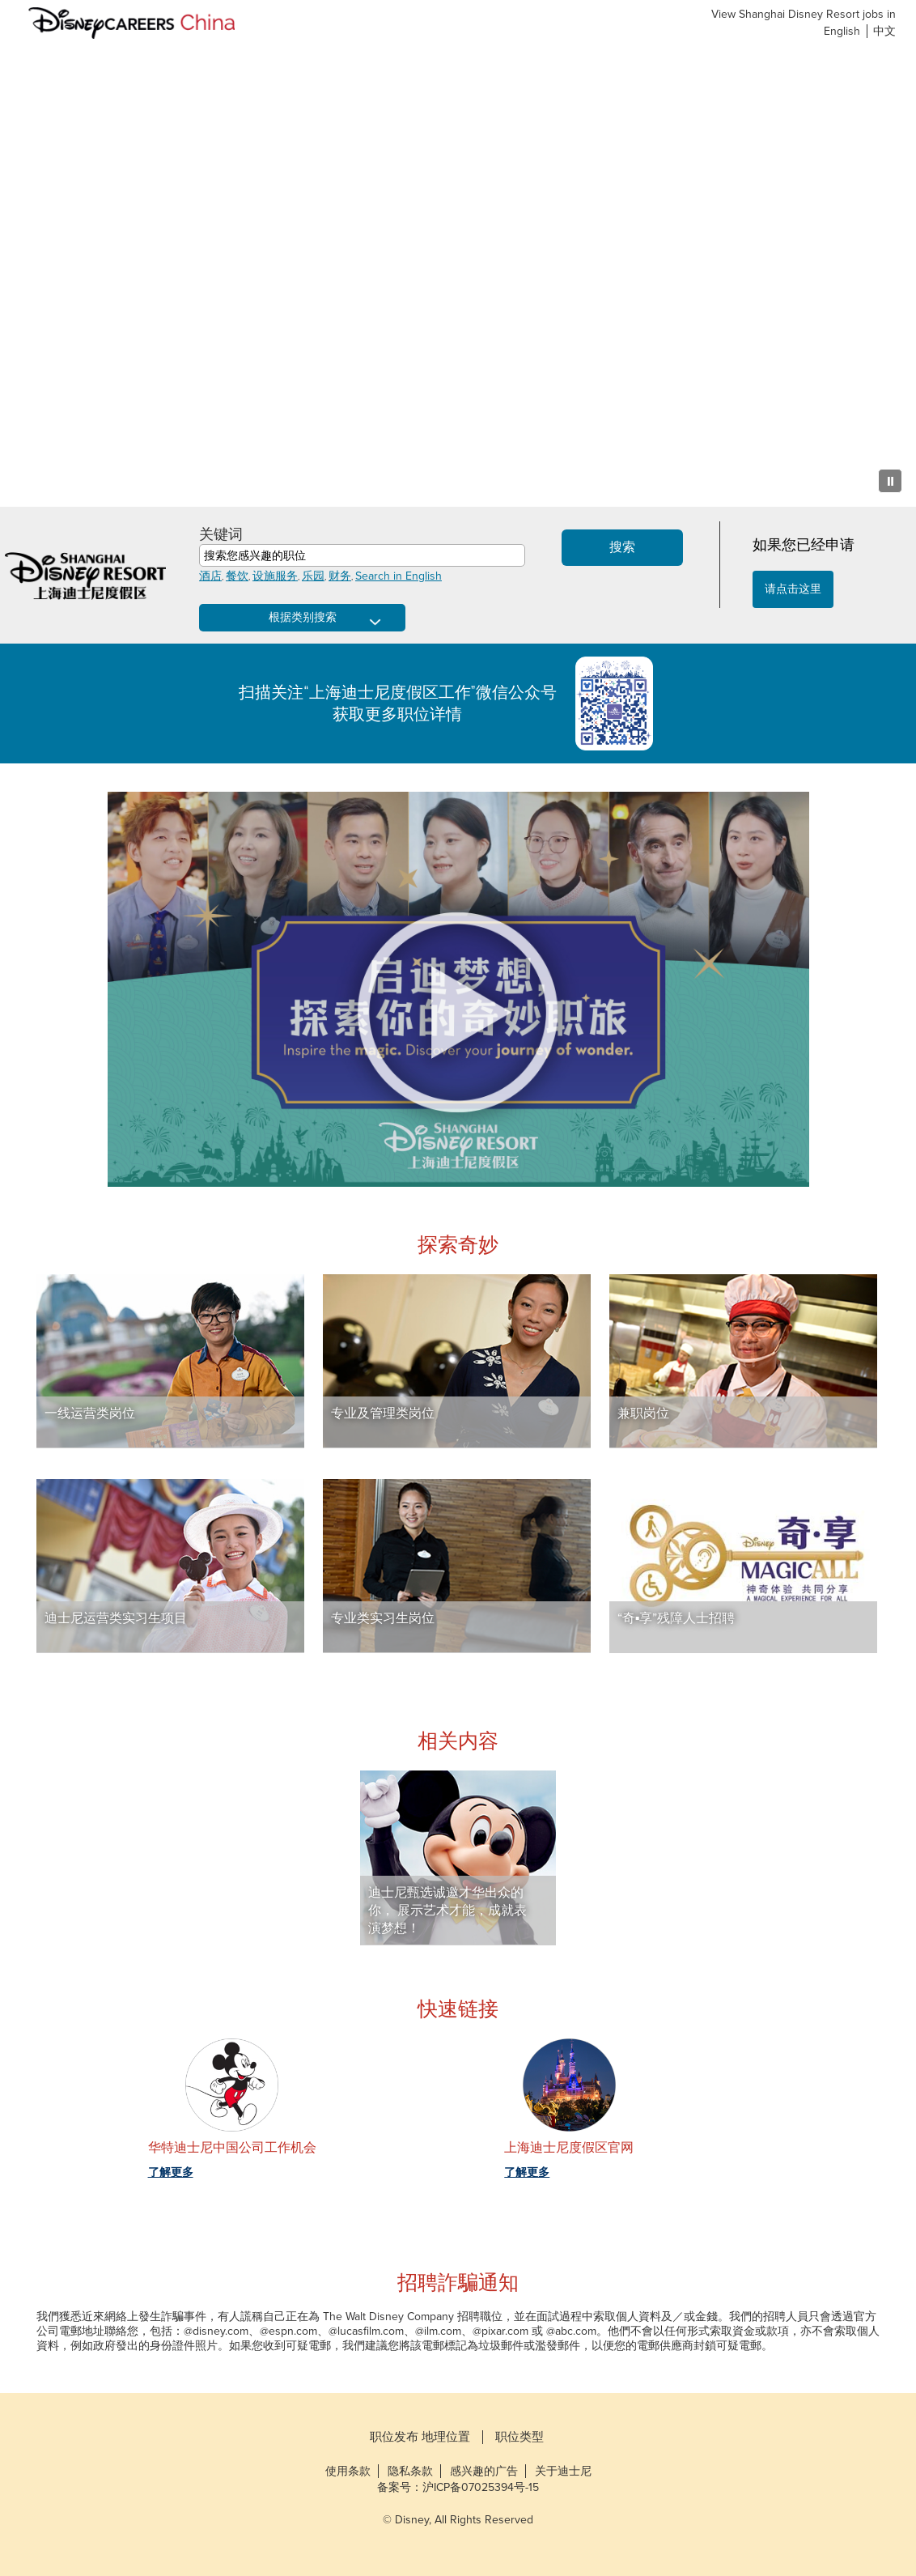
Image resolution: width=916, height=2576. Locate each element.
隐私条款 (410, 2471)
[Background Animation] (458, 275)
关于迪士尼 (563, 2471)
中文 (884, 31)
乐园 (313, 576)
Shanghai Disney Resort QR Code (622, 703)
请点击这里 (793, 589)
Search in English (398, 576)
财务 (340, 576)
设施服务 (275, 576)
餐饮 (237, 576)
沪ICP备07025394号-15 (480, 2487)
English (842, 31)
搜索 (622, 547)
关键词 (221, 534)
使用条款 (348, 2471)
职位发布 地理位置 (420, 2437)
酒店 (210, 576)
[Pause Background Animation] (890, 481)
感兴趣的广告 (484, 2471)
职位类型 (519, 2437)
